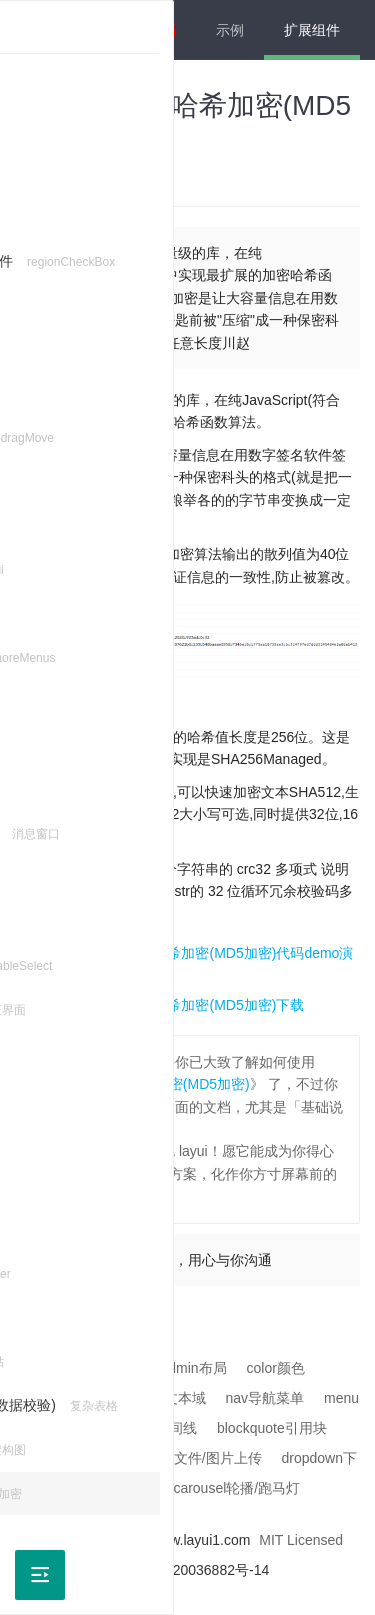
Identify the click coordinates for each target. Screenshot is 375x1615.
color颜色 (276, 1368)
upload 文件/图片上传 (195, 1458)
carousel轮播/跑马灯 (236, 1488)
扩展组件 (312, 30)
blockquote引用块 (272, 1428)
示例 (230, 30)
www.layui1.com (200, 1540)
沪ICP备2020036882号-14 (187, 1570)
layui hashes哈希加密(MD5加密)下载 (190, 1005)
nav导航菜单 (265, 1398)
